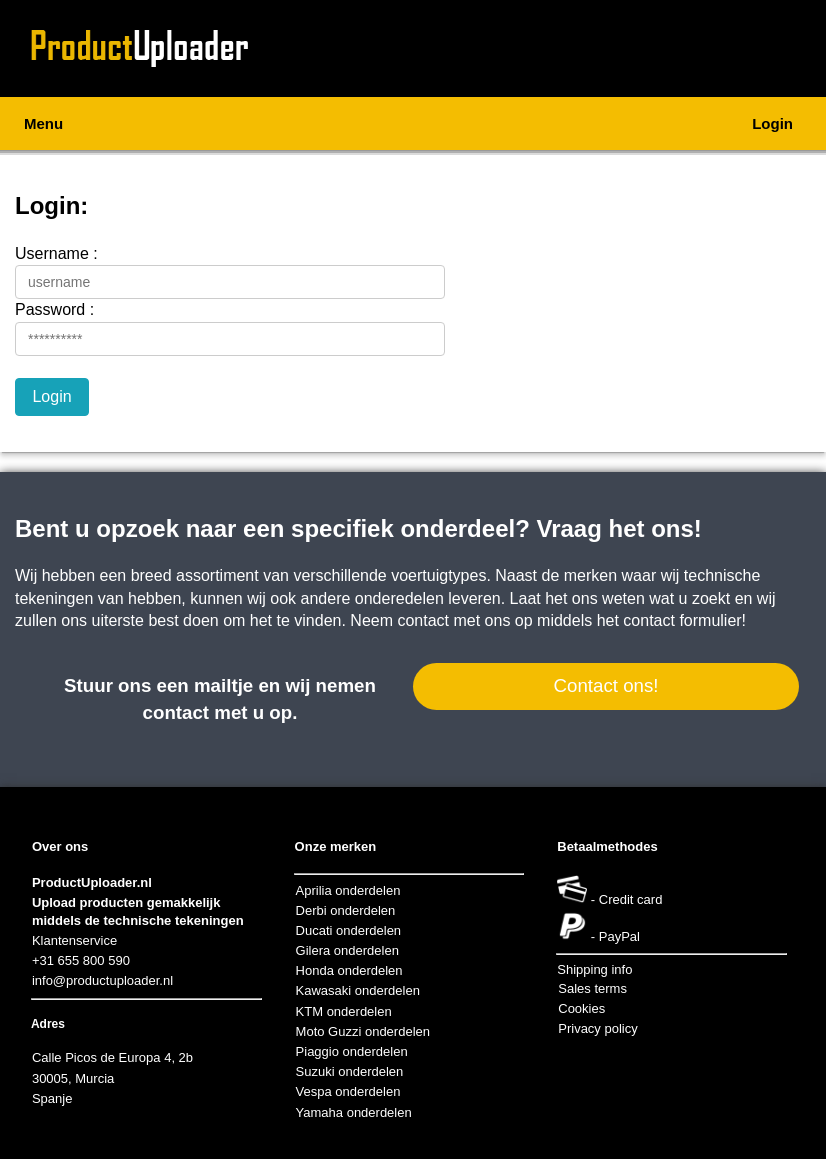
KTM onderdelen (344, 1011)
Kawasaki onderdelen (358, 990)
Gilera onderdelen (347, 950)
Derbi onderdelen (346, 910)
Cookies (581, 1008)
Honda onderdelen (349, 970)
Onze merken (336, 846)
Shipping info (594, 969)
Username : (56, 253)
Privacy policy (597, 1028)
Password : (54, 309)
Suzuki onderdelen (350, 1071)
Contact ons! (605, 685)
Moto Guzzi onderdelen (363, 1031)
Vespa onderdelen (348, 1091)
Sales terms (592, 988)
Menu (43, 123)
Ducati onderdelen (349, 930)
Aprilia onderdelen (348, 890)
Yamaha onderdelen (354, 1112)
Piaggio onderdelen (352, 1051)
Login (772, 123)
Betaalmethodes (607, 846)
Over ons (60, 846)
